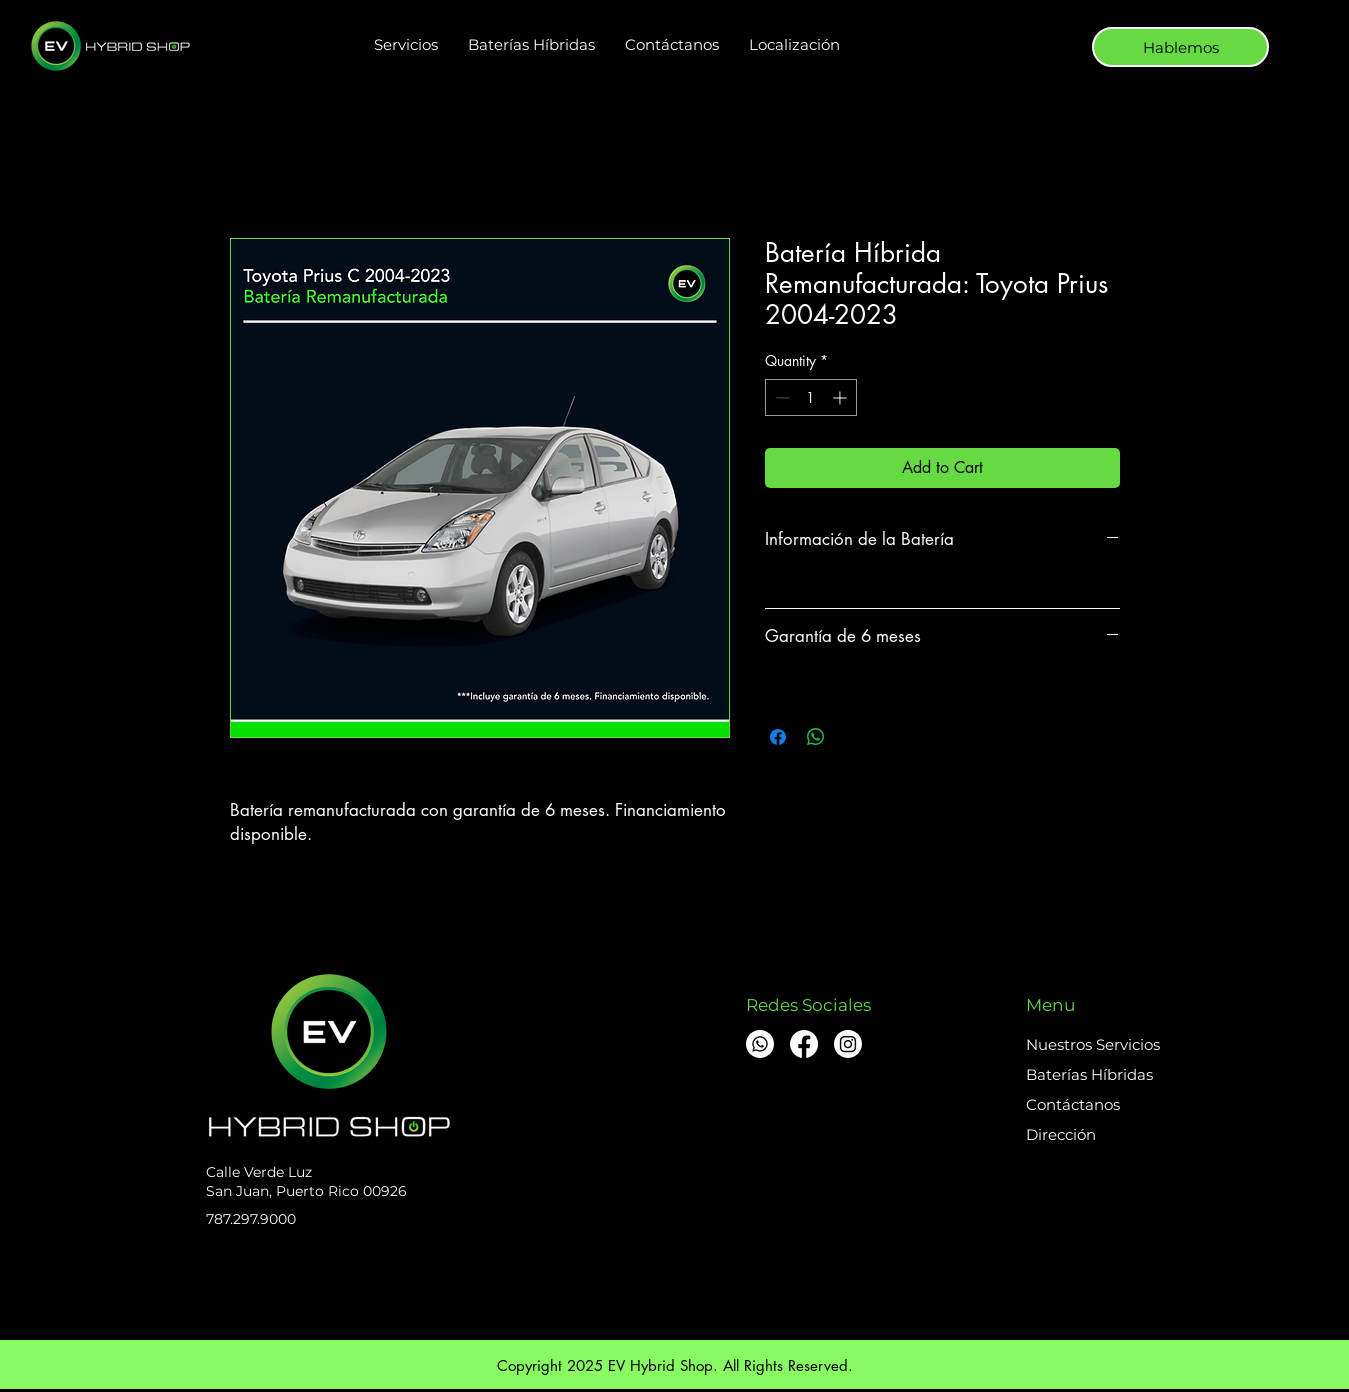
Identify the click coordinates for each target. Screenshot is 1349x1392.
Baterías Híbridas (1089, 1074)
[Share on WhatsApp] (816, 737)
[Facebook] (804, 1044)
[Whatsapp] (760, 1044)
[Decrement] (780, 397)
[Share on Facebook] (778, 737)
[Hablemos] (1180, 47)
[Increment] (841, 397)
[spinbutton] (811, 397)
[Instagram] (848, 1044)
